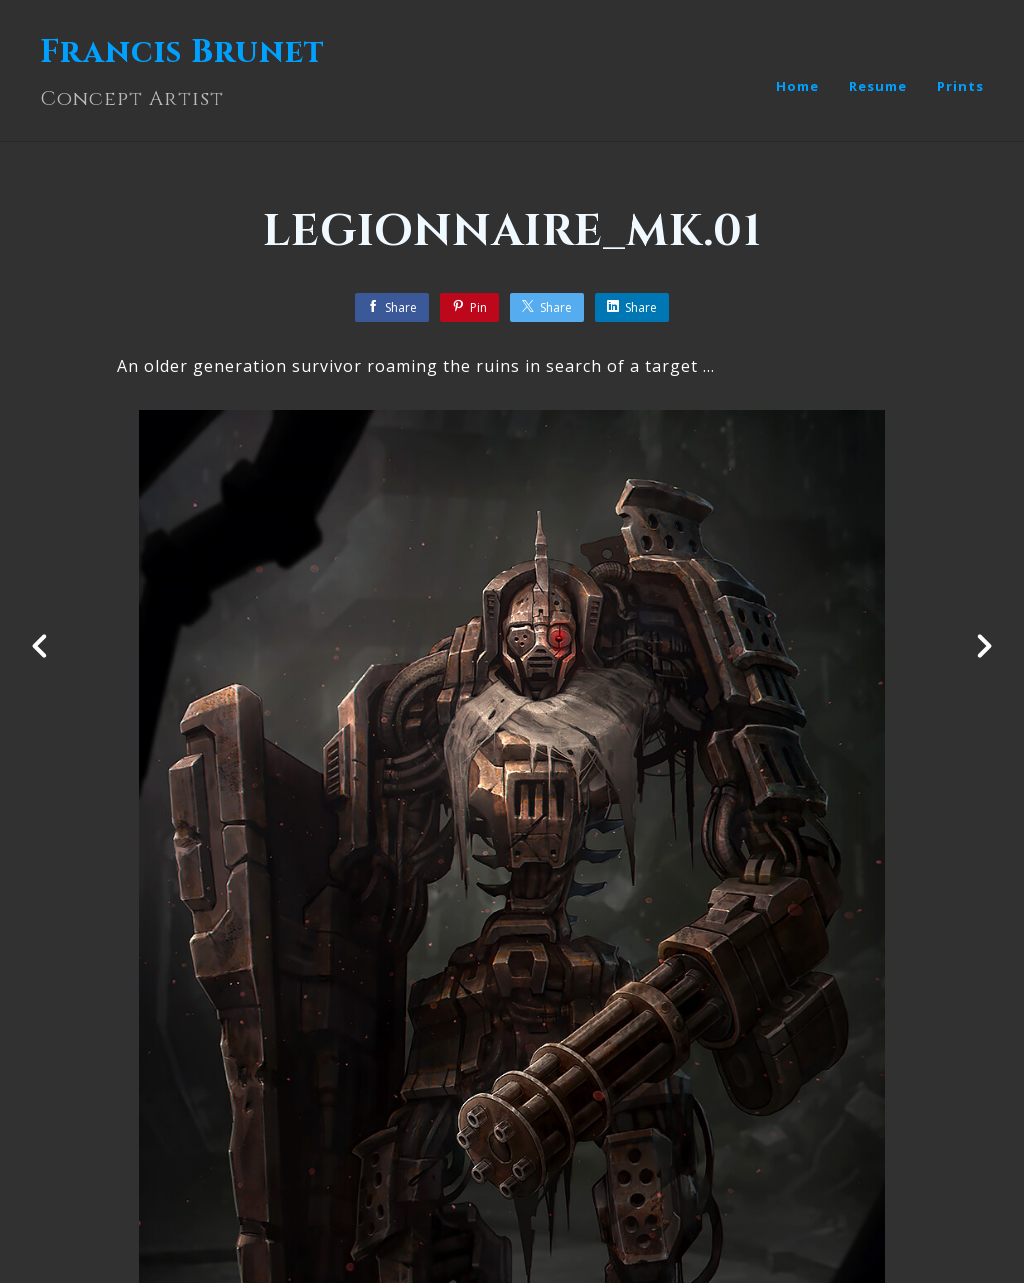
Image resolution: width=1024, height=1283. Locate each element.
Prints (960, 86)
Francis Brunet (182, 52)
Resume (878, 86)
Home (797, 86)
